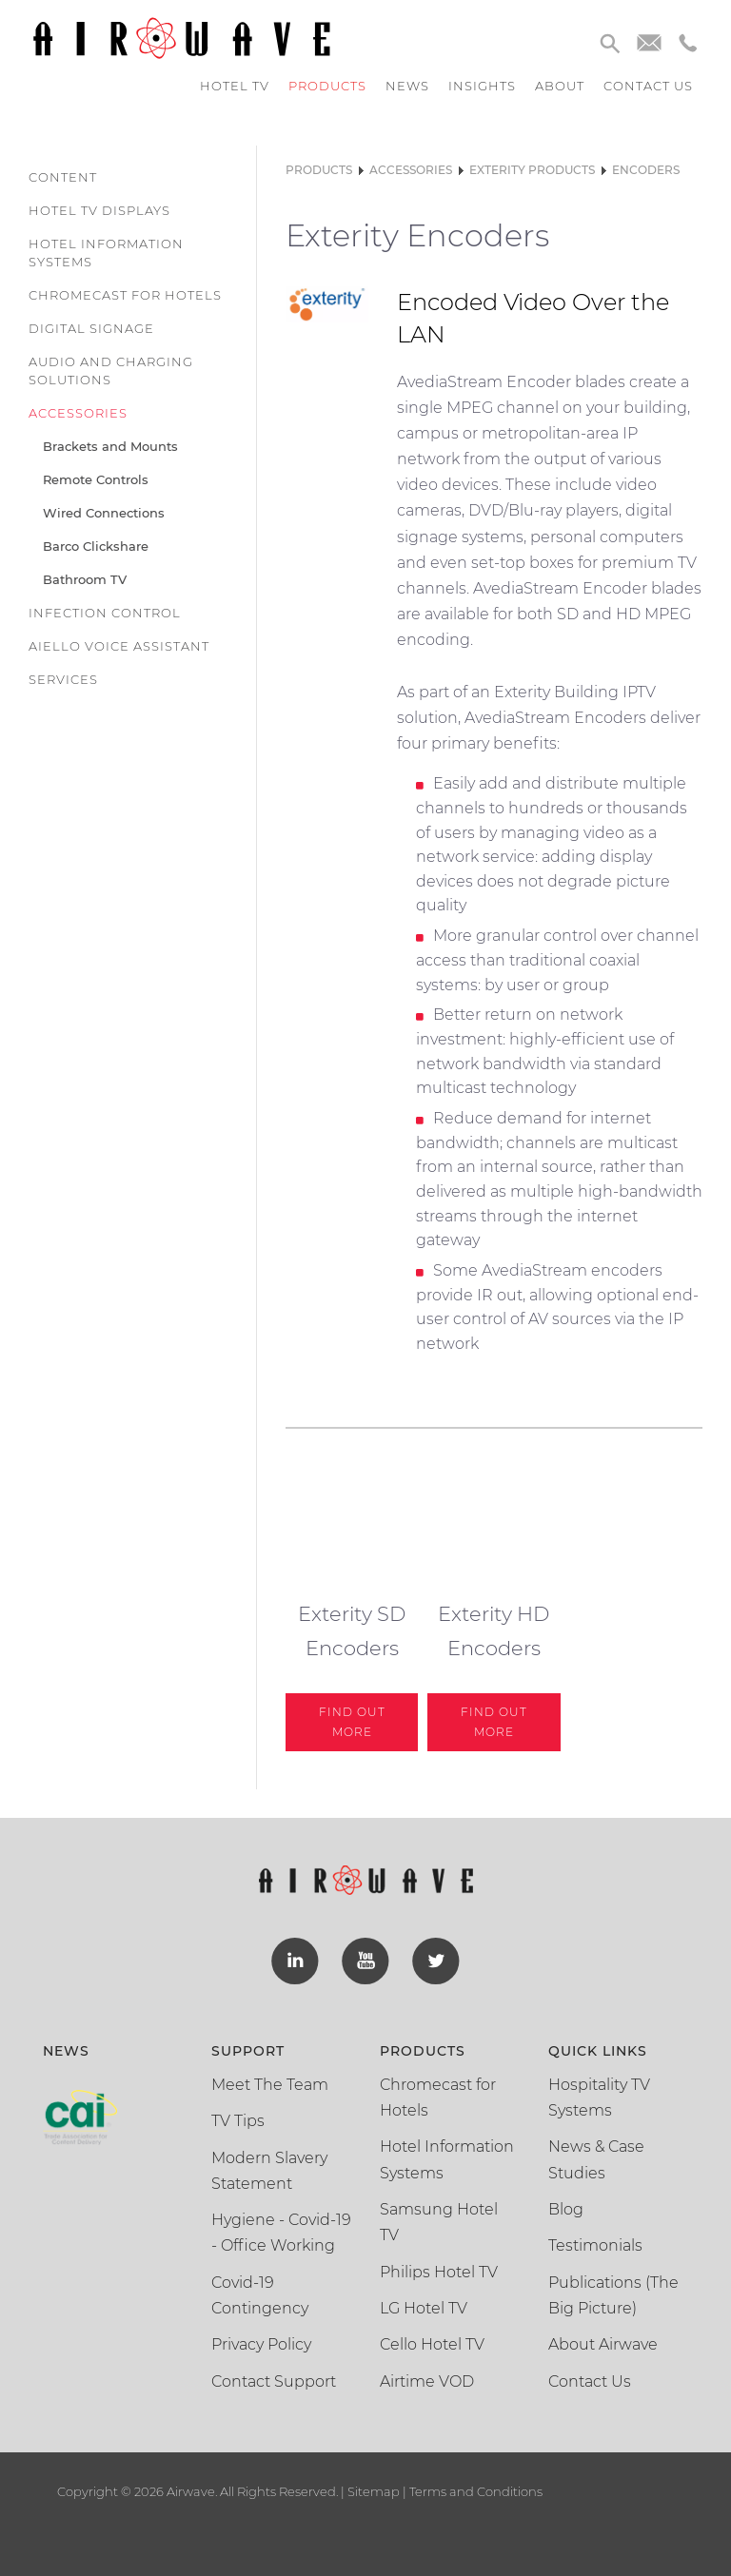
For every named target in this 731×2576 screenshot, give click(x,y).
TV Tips (238, 2121)
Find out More (352, 1721)
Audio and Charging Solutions (111, 370)
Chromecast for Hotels (125, 294)
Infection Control (105, 612)
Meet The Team (269, 2085)
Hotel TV (234, 85)
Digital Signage (91, 328)
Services (63, 679)
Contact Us (589, 2381)
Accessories (78, 412)
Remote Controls (95, 479)
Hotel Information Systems (106, 252)
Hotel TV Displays (99, 210)
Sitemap (373, 2491)
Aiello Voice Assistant (119, 646)
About (559, 85)
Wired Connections (104, 512)
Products (327, 85)
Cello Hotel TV (432, 2344)
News (407, 85)
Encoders (646, 170)
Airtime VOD (427, 2381)
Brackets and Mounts (110, 446)
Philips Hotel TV (439, 2272)
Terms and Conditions (474, 2491)
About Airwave (603, 2344)
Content (63, 177)
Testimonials (595, 2245)
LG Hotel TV (423, 2308)
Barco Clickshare (95, 546)
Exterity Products (532, 170)
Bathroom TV (85, 579)
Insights (482, 85)
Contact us (648, 85)
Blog (565, 2209)
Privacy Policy (261, 2344)
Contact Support (273, 2381)
